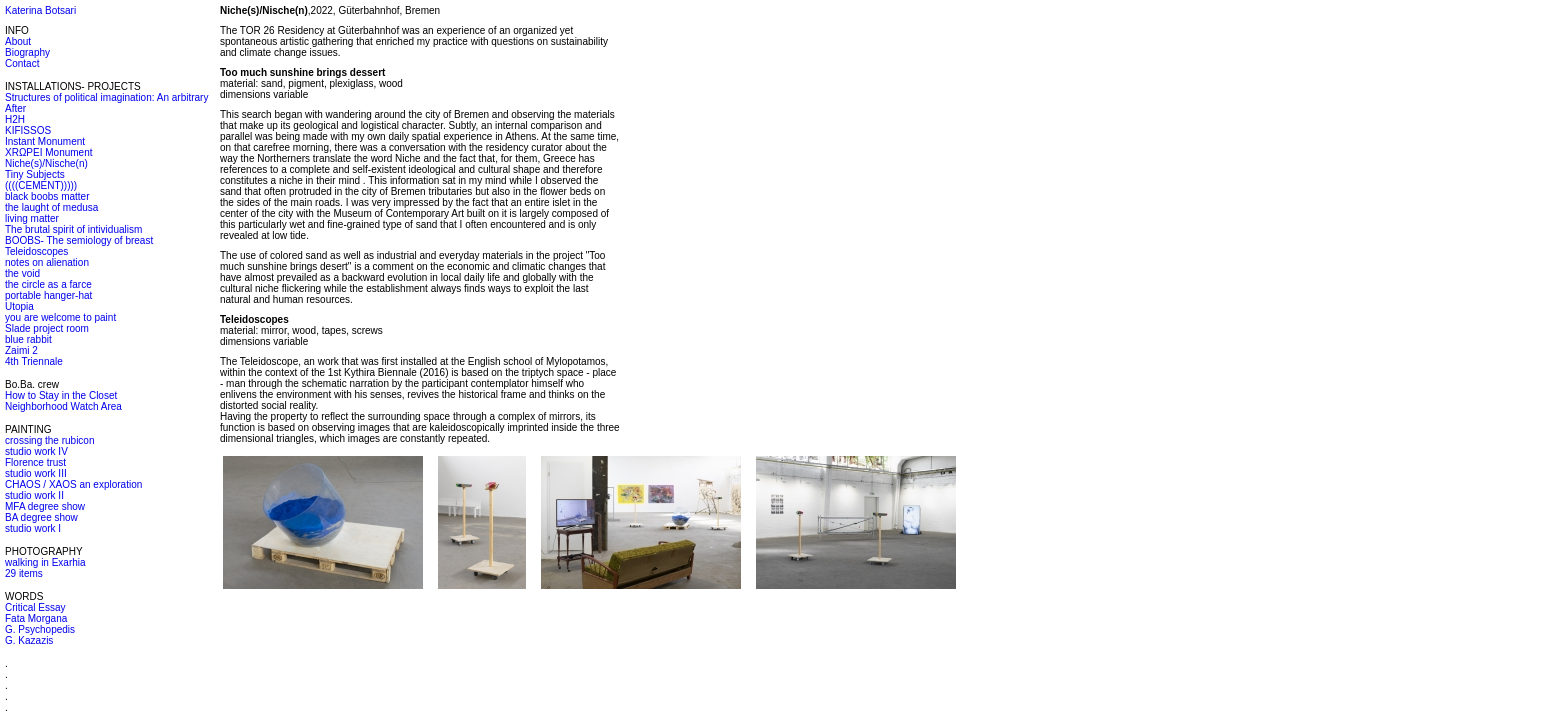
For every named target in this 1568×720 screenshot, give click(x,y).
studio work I (33, 528)
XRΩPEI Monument (49, 152)
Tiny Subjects (35, 174)
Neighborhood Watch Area (63, 406)
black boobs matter (47, 196)
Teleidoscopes (36, 251)
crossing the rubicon (50, 440)
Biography (27, 52)
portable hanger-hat (48, 295)
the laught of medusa (51, 207)
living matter (32, 218)
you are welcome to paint (60, 317)
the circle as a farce (48, 284)
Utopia (19, 306)
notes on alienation (47, 262)
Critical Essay (35, 607)
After (15, 108)
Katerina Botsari (40, 10)
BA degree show (41, 517)
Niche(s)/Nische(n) (46, 163)
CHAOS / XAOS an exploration (73, 484)
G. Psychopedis (40, 629)
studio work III (36, 473)
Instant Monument (45, 141)
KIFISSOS (28, 130)
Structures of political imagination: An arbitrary (106, 97)
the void (22, 273)
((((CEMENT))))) (41, 185)
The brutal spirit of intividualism (73, 229)
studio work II (34, 495)
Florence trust (35, 462)
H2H (15, 119)
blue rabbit (28, 339)
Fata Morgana (36, 618)
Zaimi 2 (21, 350)
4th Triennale (34, 361)
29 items (24, 573)
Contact (22, 63)
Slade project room (47, 328)
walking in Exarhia (45, 562)
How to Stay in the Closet (61, 395)
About (18, 41)
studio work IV (36, 451)
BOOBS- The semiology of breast (79, 240)
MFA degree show (45, 506)
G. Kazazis (29, 640)
